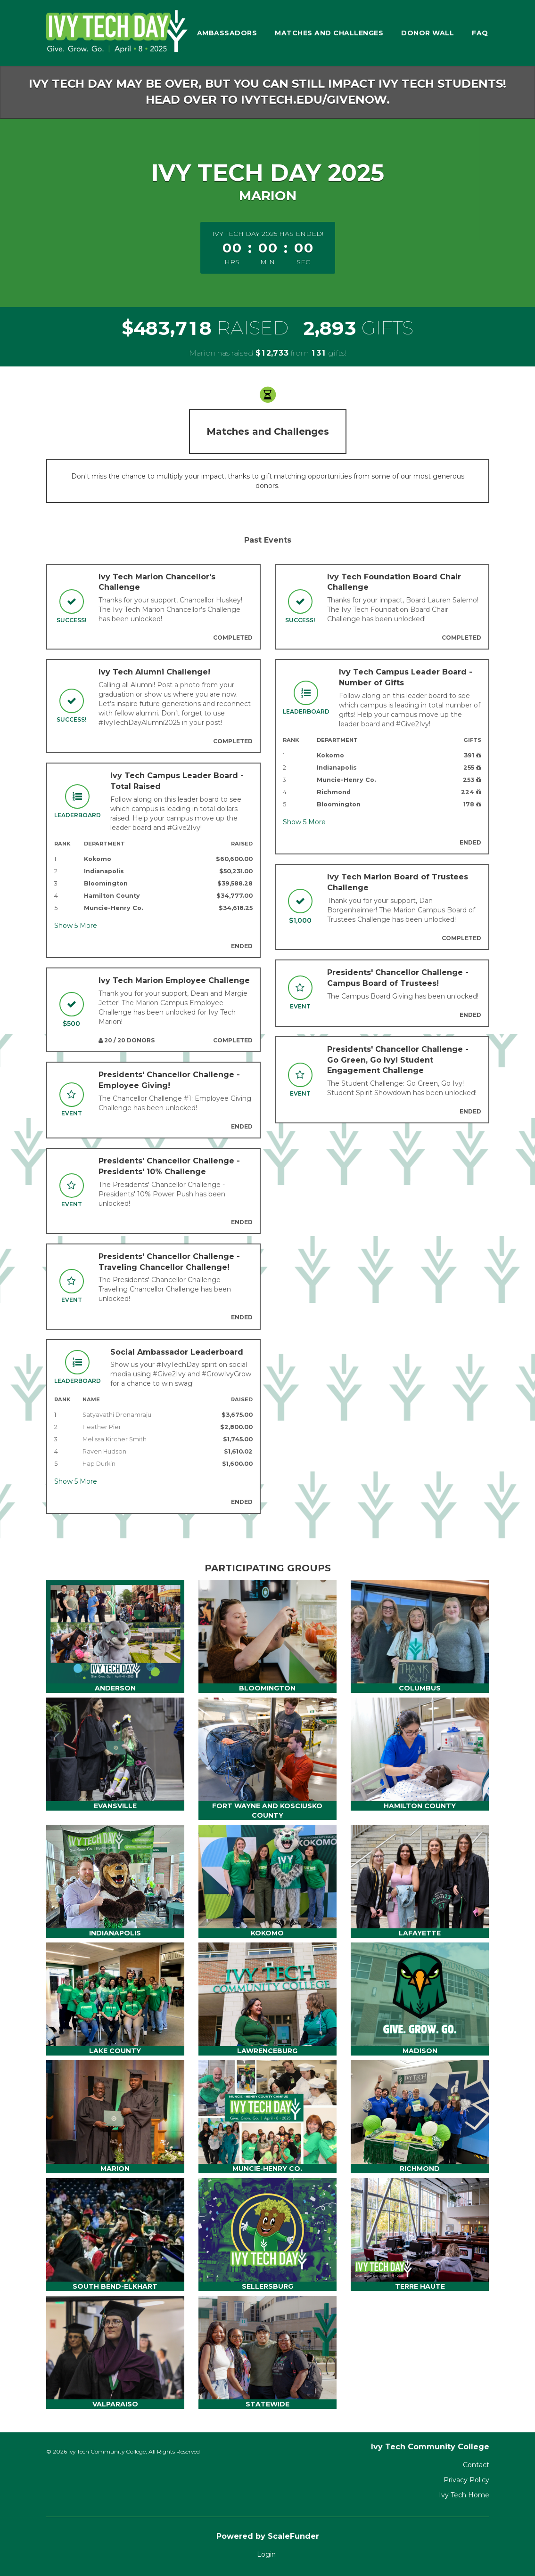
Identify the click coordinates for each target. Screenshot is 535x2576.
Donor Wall (427, 33)
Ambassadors (227, 33)
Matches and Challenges (329, 33)
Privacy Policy (466, 2480)
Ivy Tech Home (464, 2495)
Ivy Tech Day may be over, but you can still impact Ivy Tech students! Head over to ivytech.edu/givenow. (267, 91)
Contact (476, 2465)
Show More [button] (75, 925)
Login (266, 2554)
